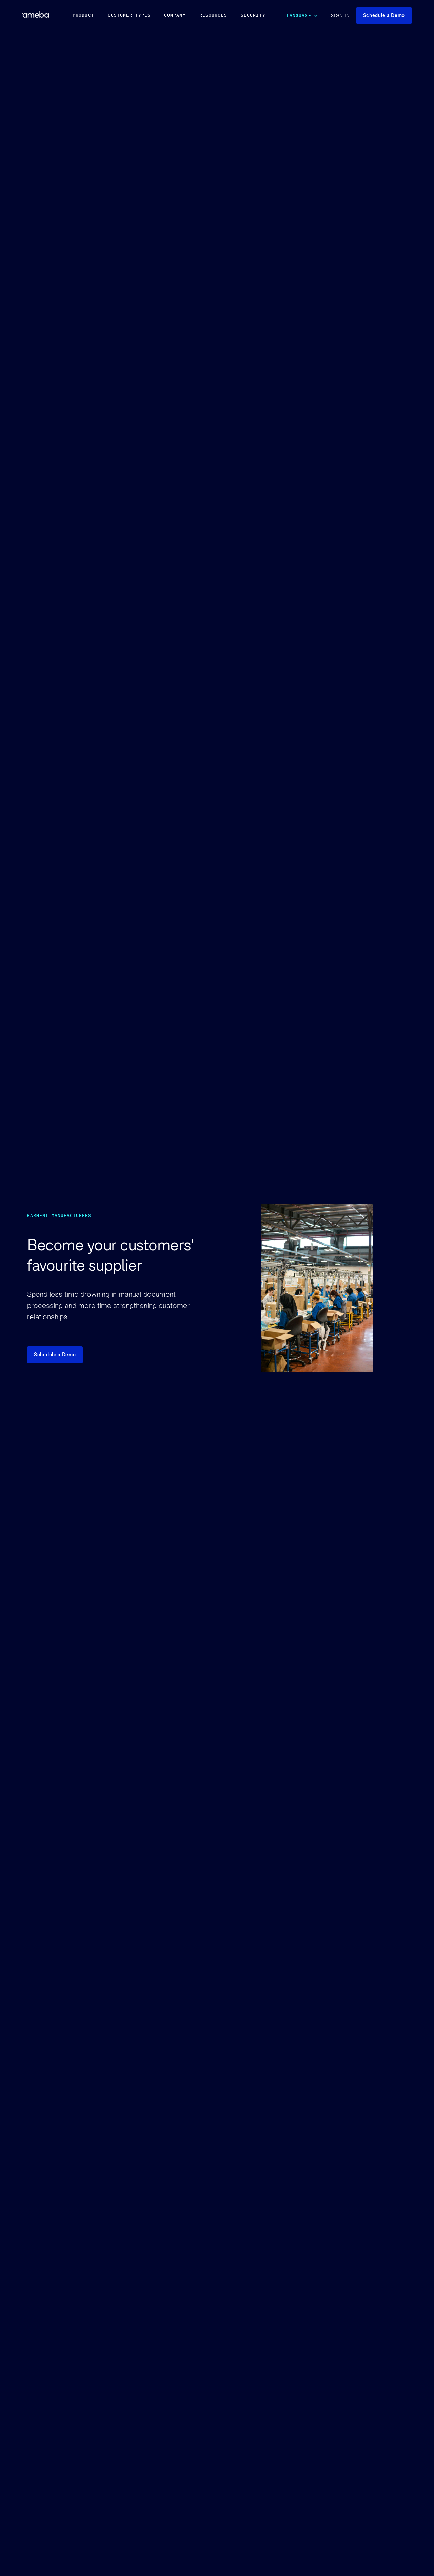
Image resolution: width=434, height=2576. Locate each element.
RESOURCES (213, 15)
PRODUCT (83, 15)
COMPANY (175, 15)
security (253, 15)
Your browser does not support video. (356, 1371)
